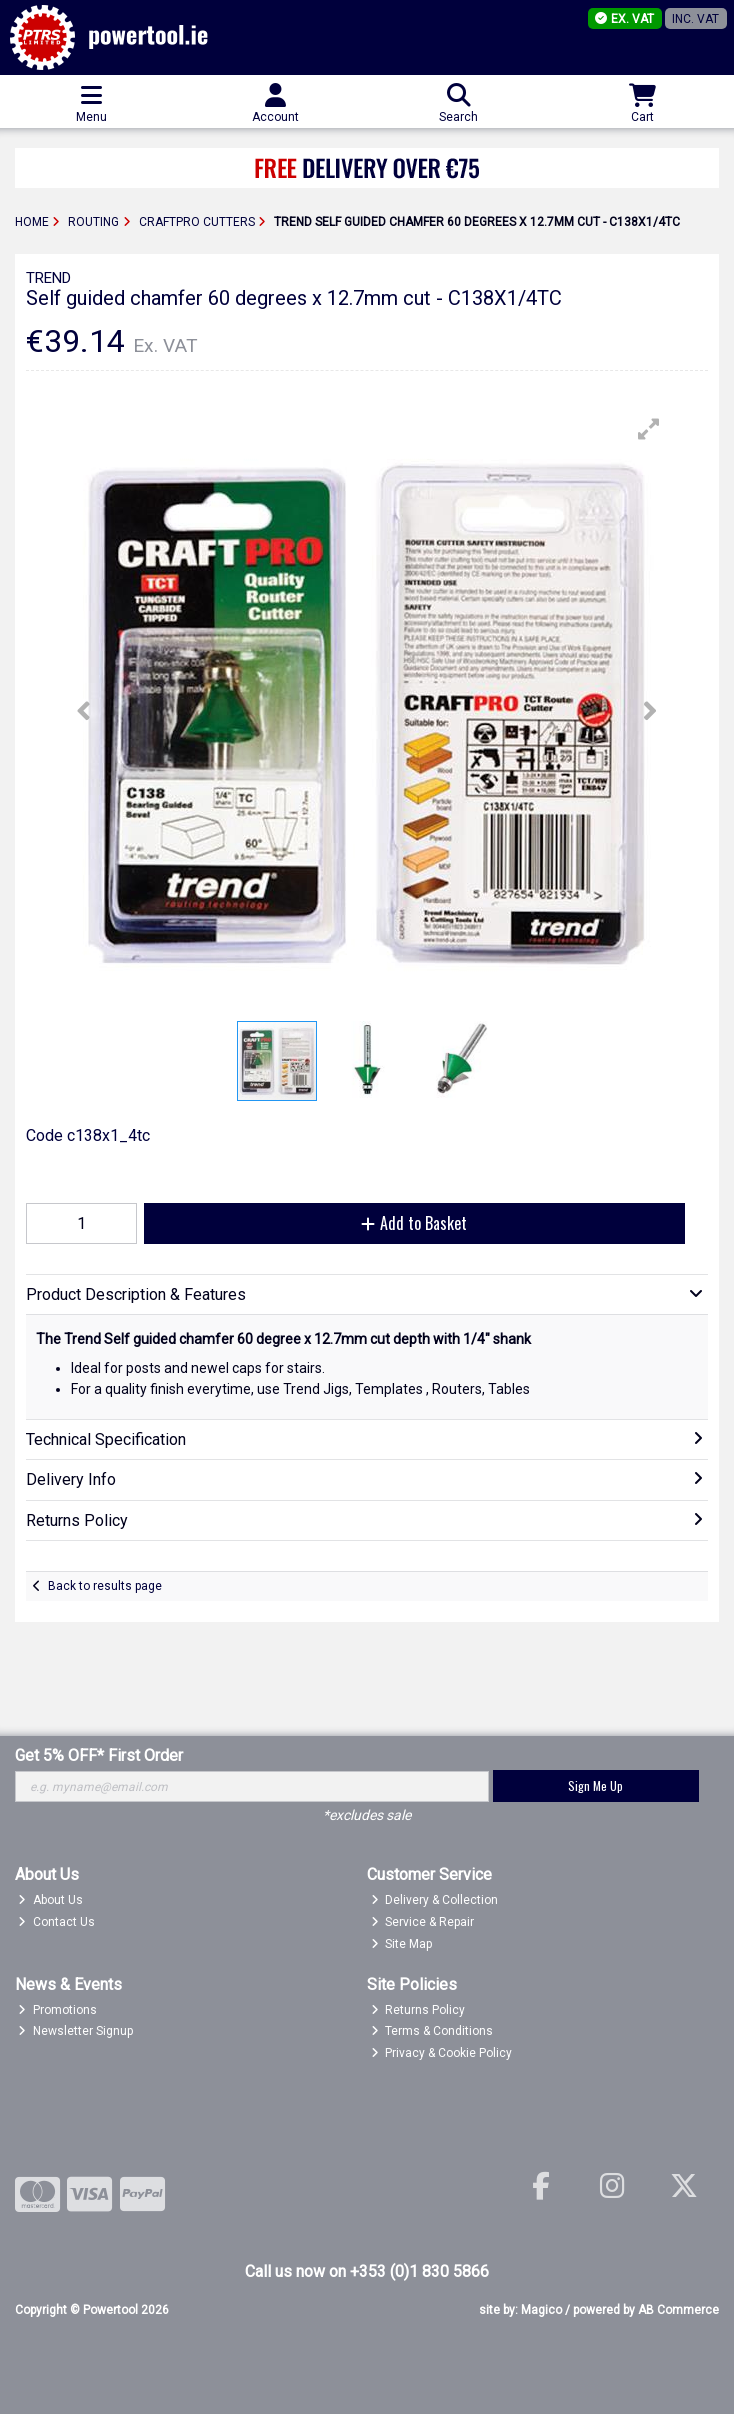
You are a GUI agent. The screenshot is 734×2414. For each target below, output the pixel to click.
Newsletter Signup (75, 2031)
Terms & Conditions (432, 2031)
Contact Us (56, 1922)
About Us (50, 1900)
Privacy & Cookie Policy (442, 2053)
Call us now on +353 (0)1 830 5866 (367, 2271)
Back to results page (105, 1586)
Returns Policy (418, 2010)
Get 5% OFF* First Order (99, 1755)
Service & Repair (423, 1922)
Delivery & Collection (435, 1900)
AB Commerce (678, 2310)
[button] (649, 429)
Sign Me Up (595, 1785)
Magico (541, 2310)
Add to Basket (414, 1223)
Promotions (57, 2010)
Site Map (402, 1944)
